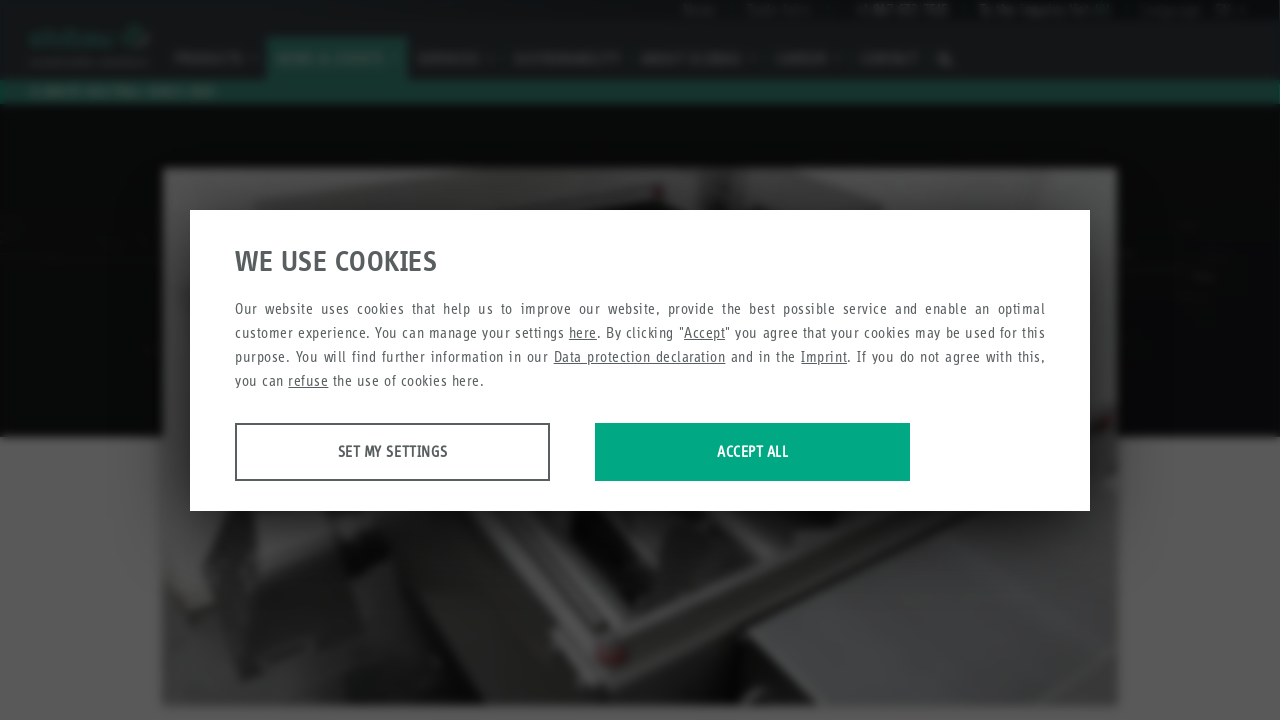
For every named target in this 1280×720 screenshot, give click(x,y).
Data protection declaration (640, 356)
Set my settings (393, 451)
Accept (704, 332)
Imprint (824, 356)
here (583, 332)
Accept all (752, 451)
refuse (308, 380)
